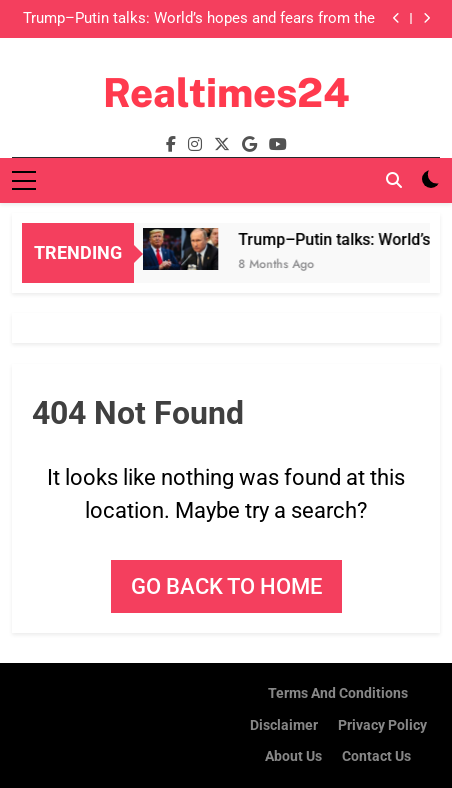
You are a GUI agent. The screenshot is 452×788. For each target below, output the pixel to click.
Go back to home (226, 586)
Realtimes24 (226, 92)
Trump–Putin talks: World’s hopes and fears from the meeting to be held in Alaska (199, 19)
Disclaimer (284, 725)
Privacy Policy (382, 725)
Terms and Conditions (338, 693)
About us (293, 756)
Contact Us (376, 756)
